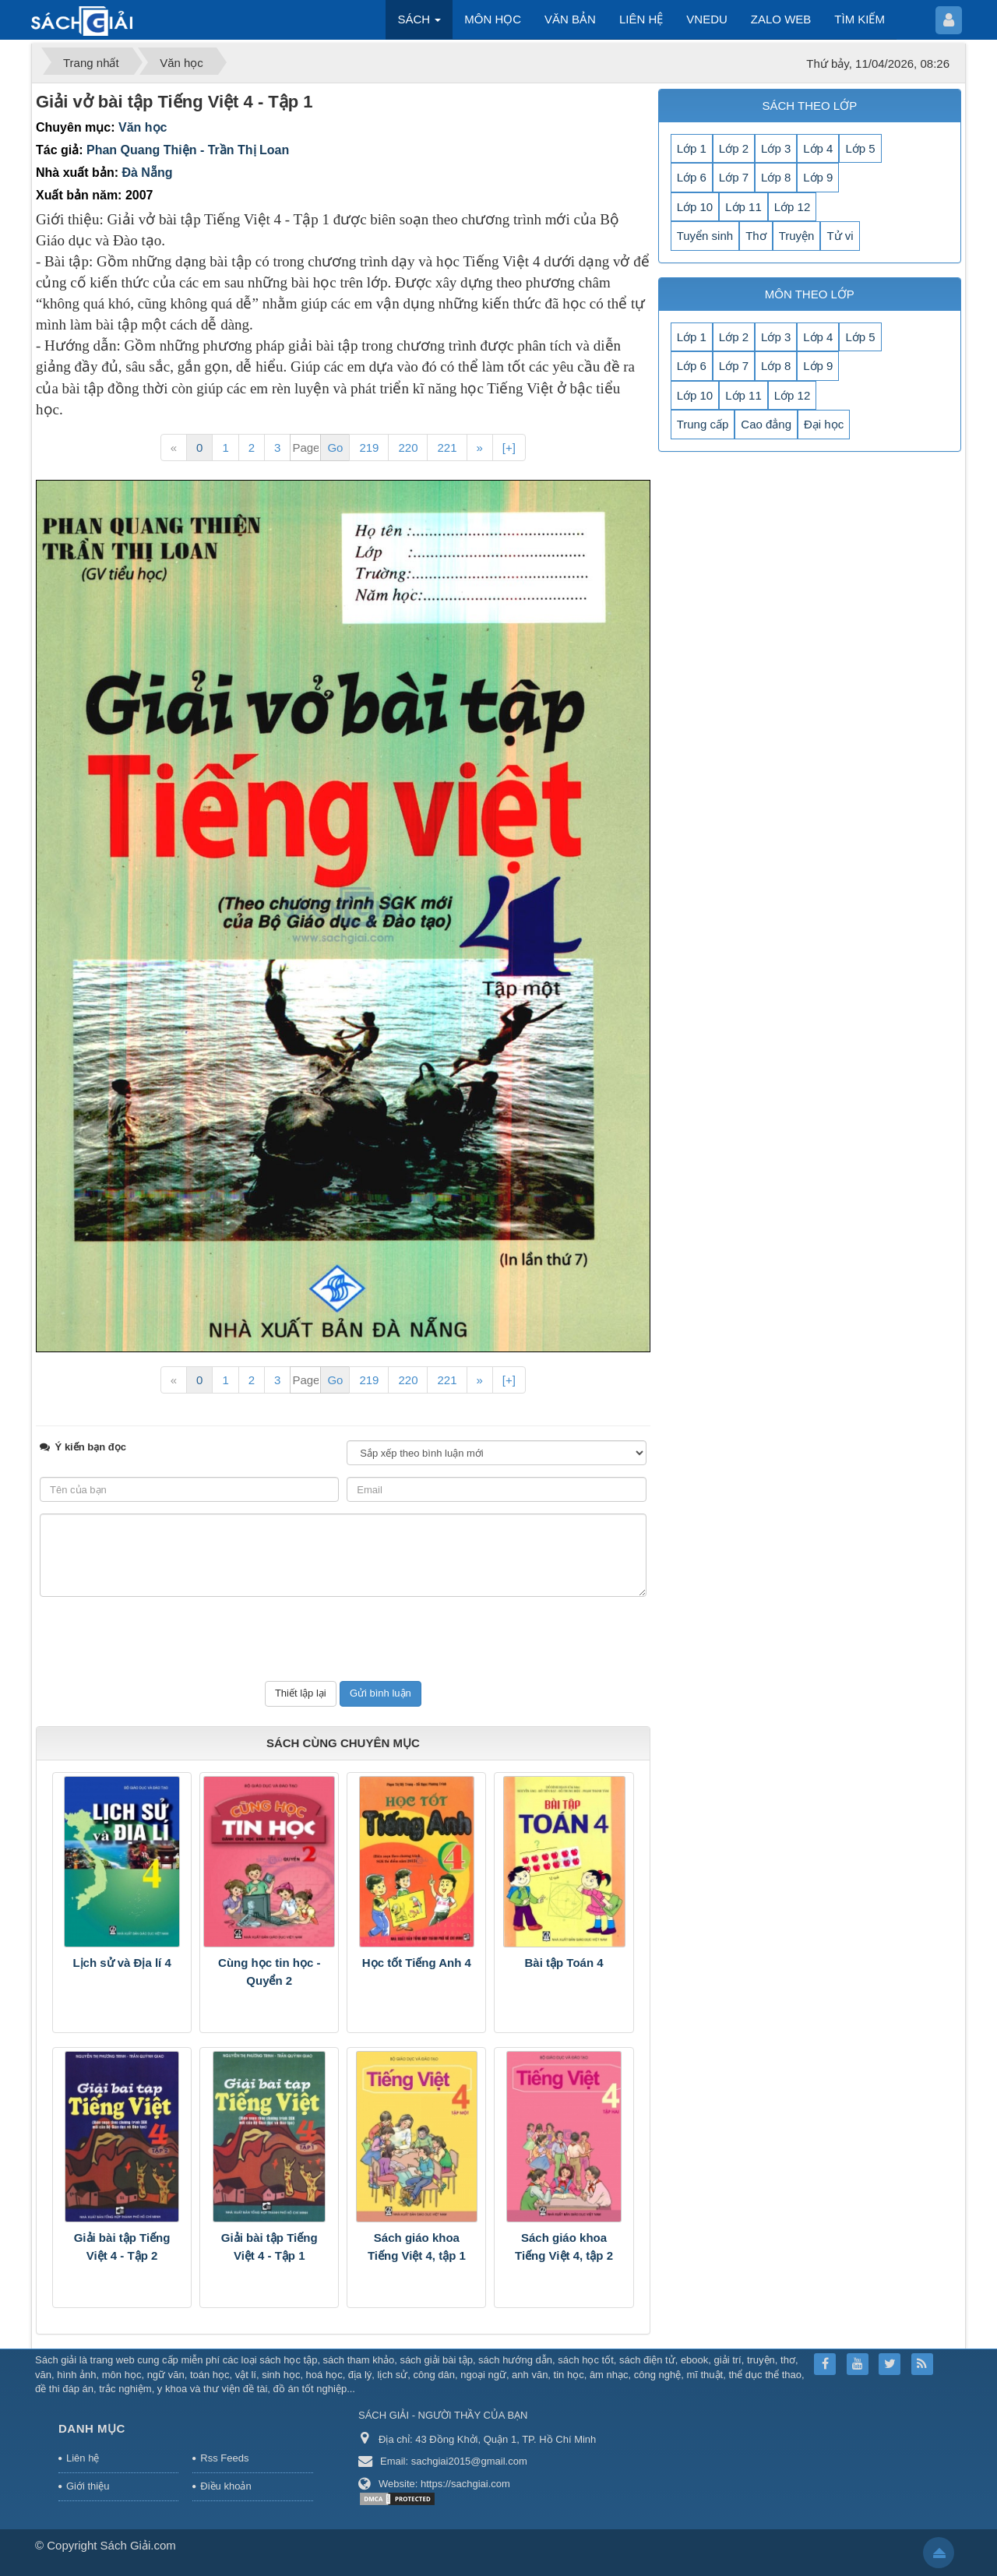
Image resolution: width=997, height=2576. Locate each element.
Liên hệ (82, 2458)
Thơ (755, 235)
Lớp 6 (691, 177)
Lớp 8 (776, 177)
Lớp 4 (818, 148)
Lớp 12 (792, 206)
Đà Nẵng (147, 172)
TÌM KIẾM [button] (859, 19)
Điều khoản (225, 2486)
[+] (509, 447)
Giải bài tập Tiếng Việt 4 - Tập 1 (269, 2246)
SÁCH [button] (419, 23)
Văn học (142, 127)
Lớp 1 (691, 148)
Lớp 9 (818, 177)
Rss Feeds (224, 2458)
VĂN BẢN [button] (570, 19)
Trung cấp (703, 424)
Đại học (824, 424)
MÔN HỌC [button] (492, 19)
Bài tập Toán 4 (564, 1962)
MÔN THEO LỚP (809, 294)
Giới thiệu (87, 2486)
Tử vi (839, 235)
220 (407, 447)
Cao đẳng (766, 424)
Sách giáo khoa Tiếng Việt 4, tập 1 (417, 2246)
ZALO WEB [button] (781, 19)
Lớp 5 (860, 148)
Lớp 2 (734, 148)
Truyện (797, 235)
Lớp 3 (776, 148)
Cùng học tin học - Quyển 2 (269, 1971)
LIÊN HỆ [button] (641, 19)
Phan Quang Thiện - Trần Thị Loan (187, 150)
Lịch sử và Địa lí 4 (121, 1962)
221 (446, 447)
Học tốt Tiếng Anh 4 (416, 1962)
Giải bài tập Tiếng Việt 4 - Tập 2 (122, 2246)
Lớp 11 (743, 206)
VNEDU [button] (706, 19)
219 (369, 447)
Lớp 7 (734, 177)
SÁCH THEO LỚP (809, 105)
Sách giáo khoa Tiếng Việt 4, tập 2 (564, 2246)
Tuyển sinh (705, 235)
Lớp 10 (695, 206)
